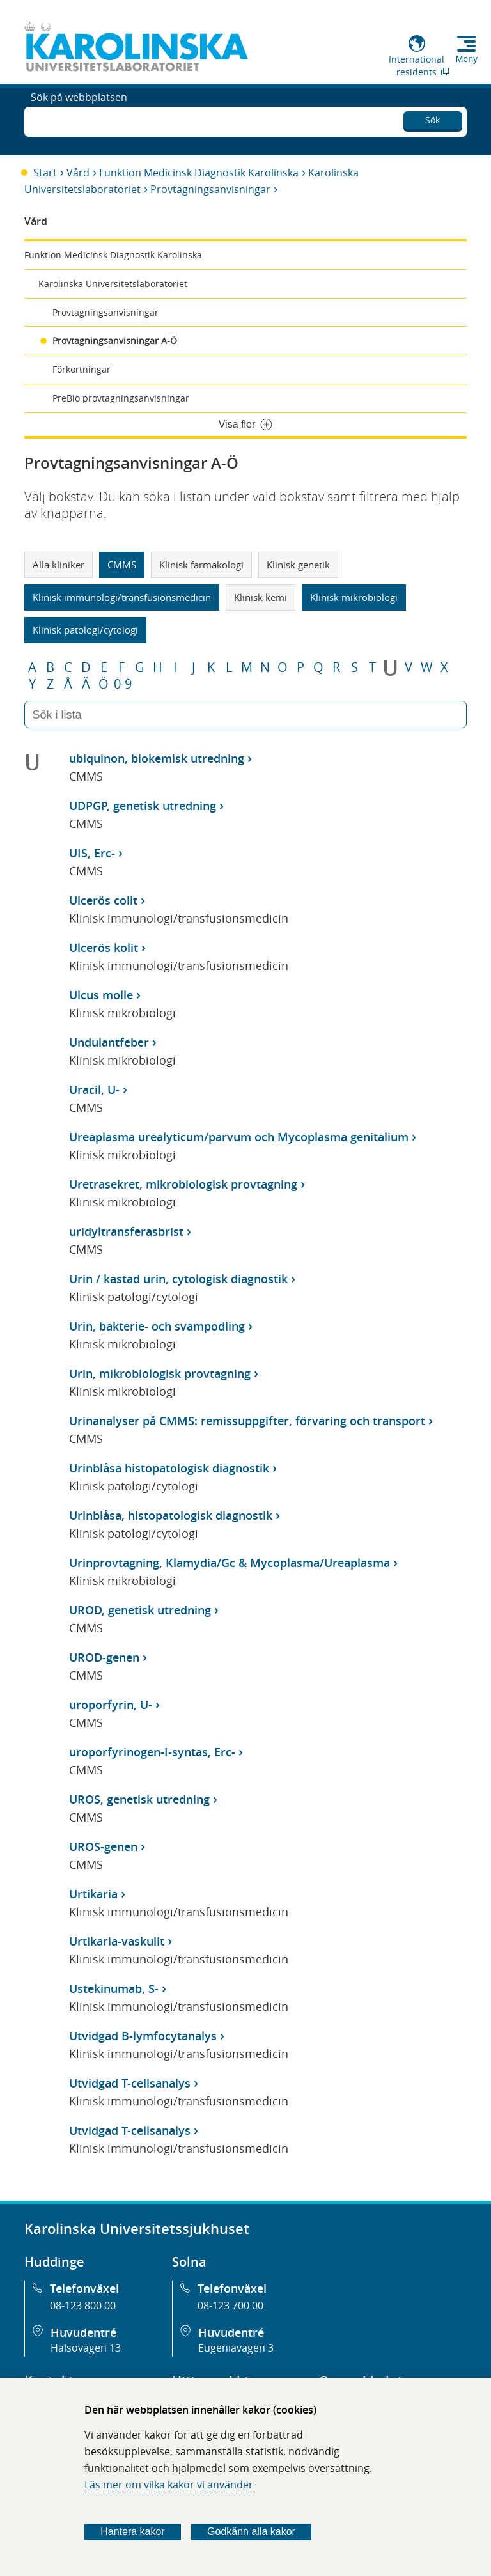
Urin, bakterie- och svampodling (157, 1326)
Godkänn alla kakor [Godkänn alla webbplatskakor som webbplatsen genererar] (251, 2531)
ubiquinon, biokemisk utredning (156, 758)
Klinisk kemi (260, 597)
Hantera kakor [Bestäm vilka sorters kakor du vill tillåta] (132, 2531)
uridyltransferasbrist (126, 1231)
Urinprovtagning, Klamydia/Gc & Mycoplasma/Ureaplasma (229, 1562)
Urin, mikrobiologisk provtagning (160, 1373)
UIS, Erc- (92, 853)
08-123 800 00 (83, 2306)
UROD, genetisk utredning (140, 1610)
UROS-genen (103, 1846)
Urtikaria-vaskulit (116, 1941)
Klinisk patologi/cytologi (85, 629)
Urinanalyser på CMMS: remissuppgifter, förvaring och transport (247, 1420)
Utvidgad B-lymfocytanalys (143, 2035)
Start (45, 173)
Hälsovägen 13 (86, 2348)
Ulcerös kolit (103, 947)
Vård (78, 173)
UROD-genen (104, 1657)
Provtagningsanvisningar (210, 189)
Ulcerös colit (103, 900)
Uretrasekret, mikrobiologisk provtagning (183, 1184)
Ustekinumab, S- (114, 1988)
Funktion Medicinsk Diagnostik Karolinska (199, 173)
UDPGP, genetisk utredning (142, 805)
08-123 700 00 (230, 2306)
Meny (467, 59)
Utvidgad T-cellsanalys (130, 2083)
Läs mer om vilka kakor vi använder (168, 2485)
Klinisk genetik (298, 564)
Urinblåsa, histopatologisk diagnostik (170, 1515)
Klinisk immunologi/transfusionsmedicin (122, 597)
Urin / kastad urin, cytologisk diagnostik (178, 1278)
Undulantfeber (109, 1042)
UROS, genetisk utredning (139, 1799)
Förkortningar (81, 369)
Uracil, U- (94, 1089)
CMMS (121, 564)
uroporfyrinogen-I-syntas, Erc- (152, 1752)
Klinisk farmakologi (201, 564)
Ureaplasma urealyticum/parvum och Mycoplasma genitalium (239, 1136)
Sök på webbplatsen (79, 120)
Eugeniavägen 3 (236, 2348)
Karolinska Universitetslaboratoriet (112, 283)
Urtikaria (93, 1893)
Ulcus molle (101, 995)
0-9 (123, 684)
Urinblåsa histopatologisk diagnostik (169, 1468)
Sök (432, 118)
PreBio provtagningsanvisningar (120, 398)
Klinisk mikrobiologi (354, 597)
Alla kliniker (58, 564)
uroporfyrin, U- (110, 1704)
